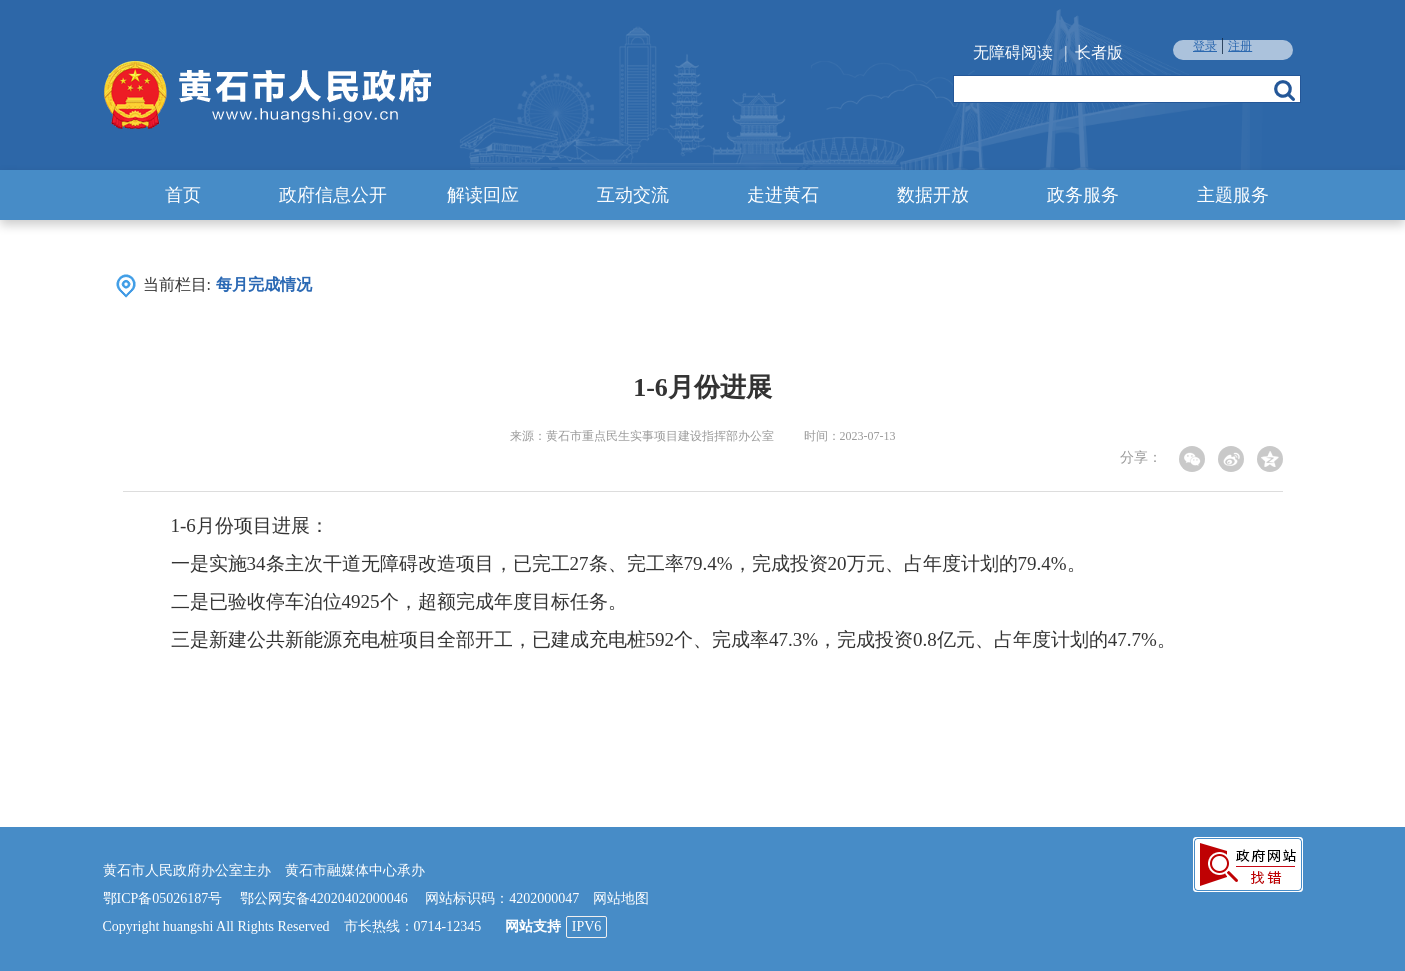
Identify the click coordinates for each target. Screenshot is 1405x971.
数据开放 (933, 195)
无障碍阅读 (1013, 52)
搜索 (1284, 90)
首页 (183, 195)
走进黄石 (783, 195)
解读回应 (483, 195)
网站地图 (621, 898)
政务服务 (1083, 195)
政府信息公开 (333, 195)
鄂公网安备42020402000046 (324, 898)
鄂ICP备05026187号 (163, 898)
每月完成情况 (264, 284)
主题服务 (1233, 195)
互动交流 (633, 195)
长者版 (1099, 52)
